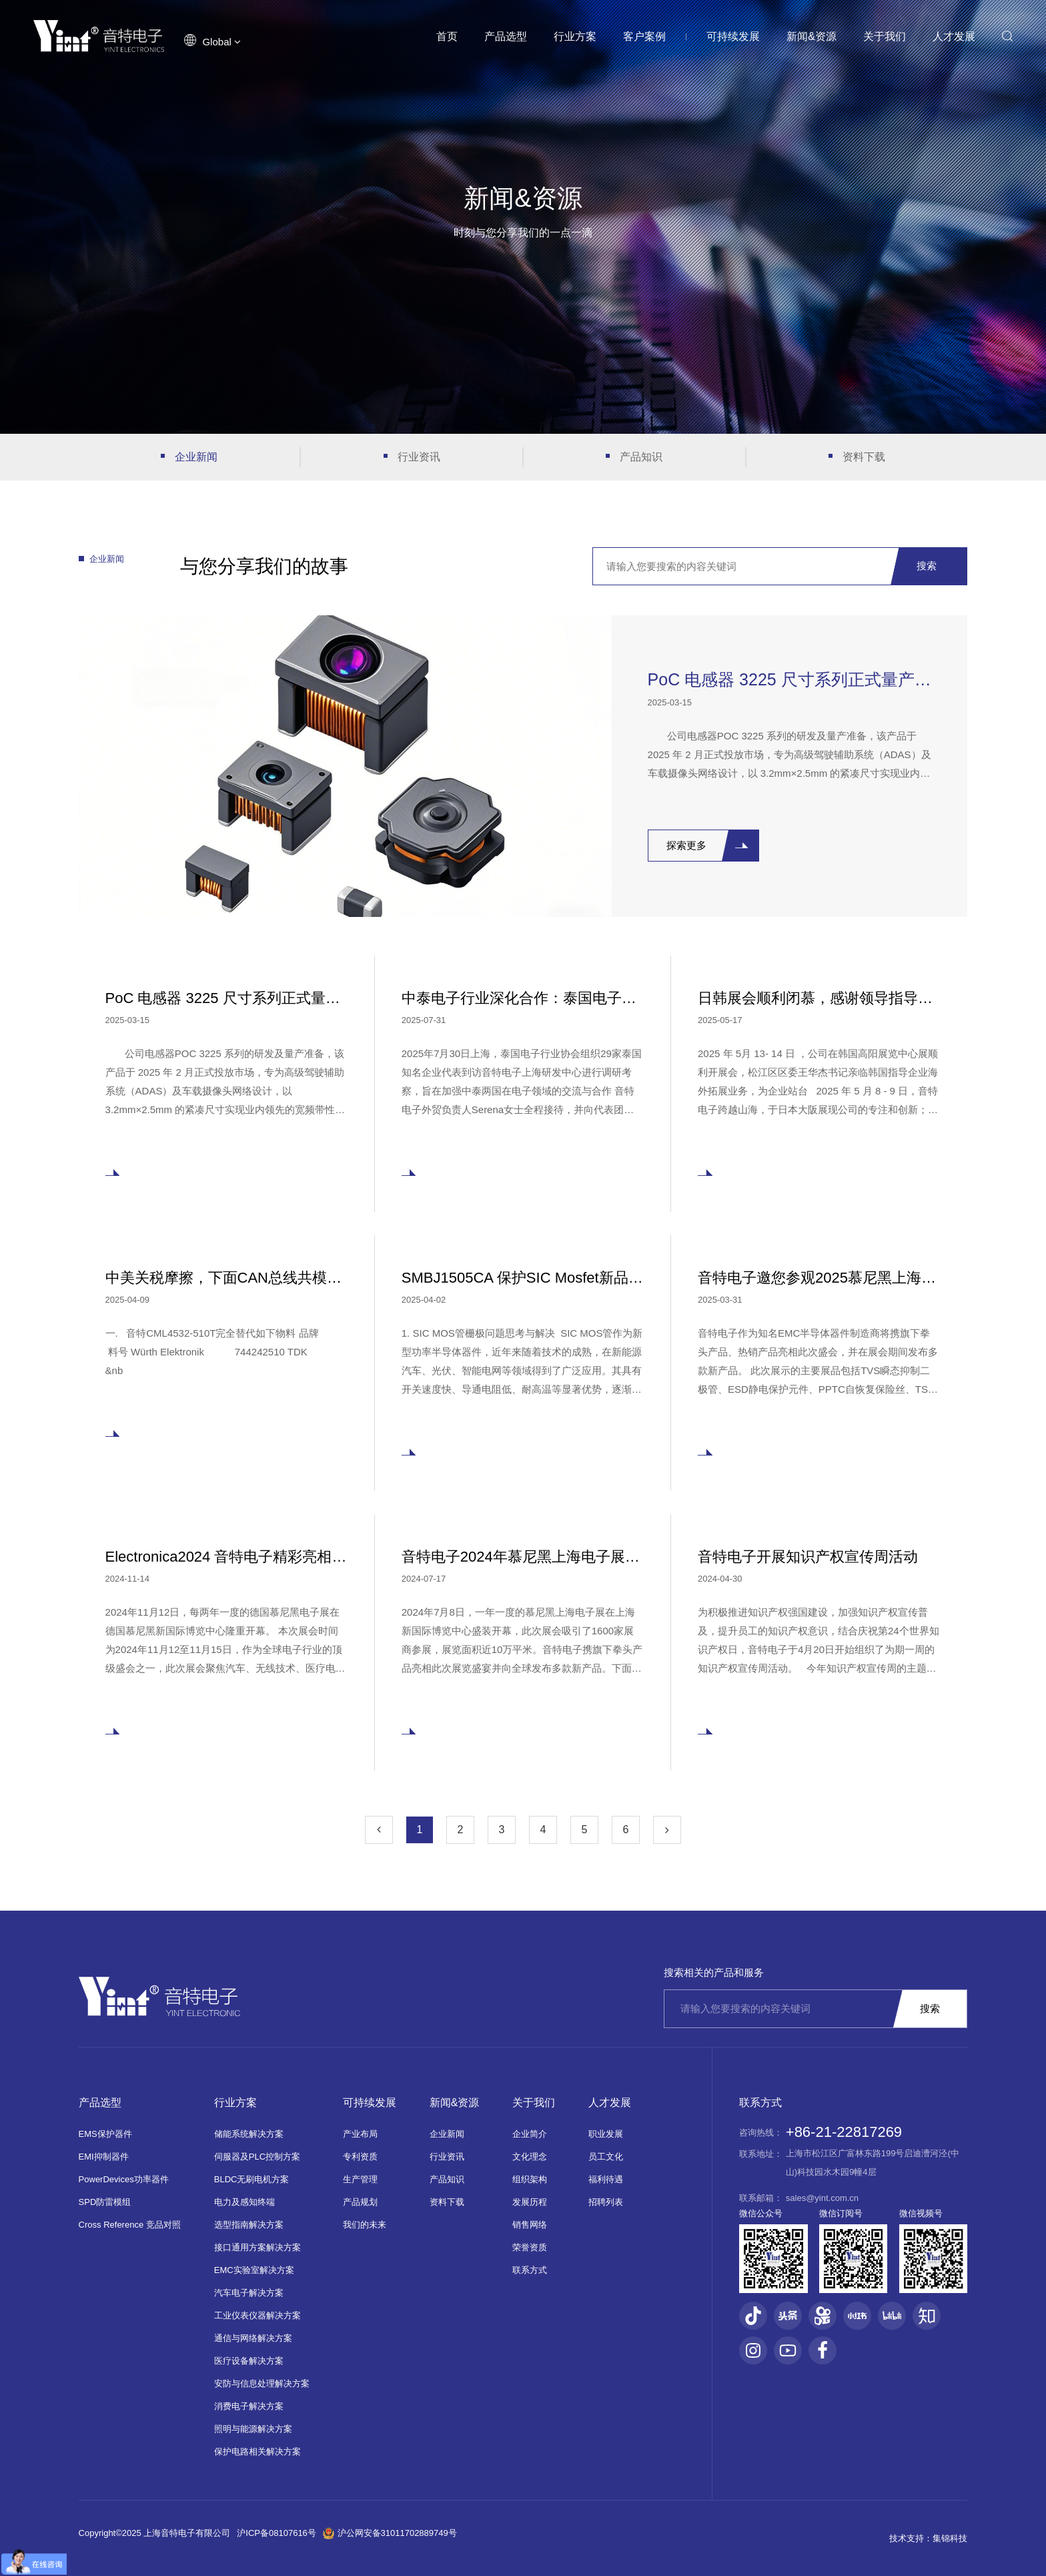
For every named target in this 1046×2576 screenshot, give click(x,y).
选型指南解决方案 (249, 2225)
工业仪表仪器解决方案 (257, 2315)
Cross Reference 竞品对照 (130, 2225)
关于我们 (884, 36)
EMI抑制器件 (104, 2157)
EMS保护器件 (105, 2134)
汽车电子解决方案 (249, 2293)
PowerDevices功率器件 (124, 2179)
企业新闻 (196, 456)
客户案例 (644, 36)
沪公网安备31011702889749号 (390, 2533)
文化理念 (529, 2157)
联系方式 (529, 2270)
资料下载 (864, 456)
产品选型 (505, 36)
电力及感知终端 (244, 2202)
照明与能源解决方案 (253, 2429)
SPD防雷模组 (105, 2202)
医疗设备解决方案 (249, 2361)
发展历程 (529, 2202)
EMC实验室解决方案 (254, 2270)
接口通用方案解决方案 (257, 2247)
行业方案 (575, 36)
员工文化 (605, 2157)
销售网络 (529, 2225)
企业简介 (529, 2134)
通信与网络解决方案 (253, 2338)
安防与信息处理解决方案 (262, 2383)
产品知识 (641, 456)
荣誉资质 (529, 2247)
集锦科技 (950, 2538)
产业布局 (360, 2134)
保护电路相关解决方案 (257, 2452)
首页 (447, 36)
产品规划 (360, 2202)
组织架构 (529, 2179)
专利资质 (360, 2157)
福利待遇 (605, 2179)
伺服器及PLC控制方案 (257, 2157)
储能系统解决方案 (249, 2134)
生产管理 (360, 2179)
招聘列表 (605, 2202)
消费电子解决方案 (249, 2406)
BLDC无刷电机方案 (252, 2179)
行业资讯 (419, 456)
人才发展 (954, 36)
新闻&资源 (812, 36)
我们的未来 (364, 2225)
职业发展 (605, 2134)
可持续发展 (733, 36)
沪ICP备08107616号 (276, 2533)
